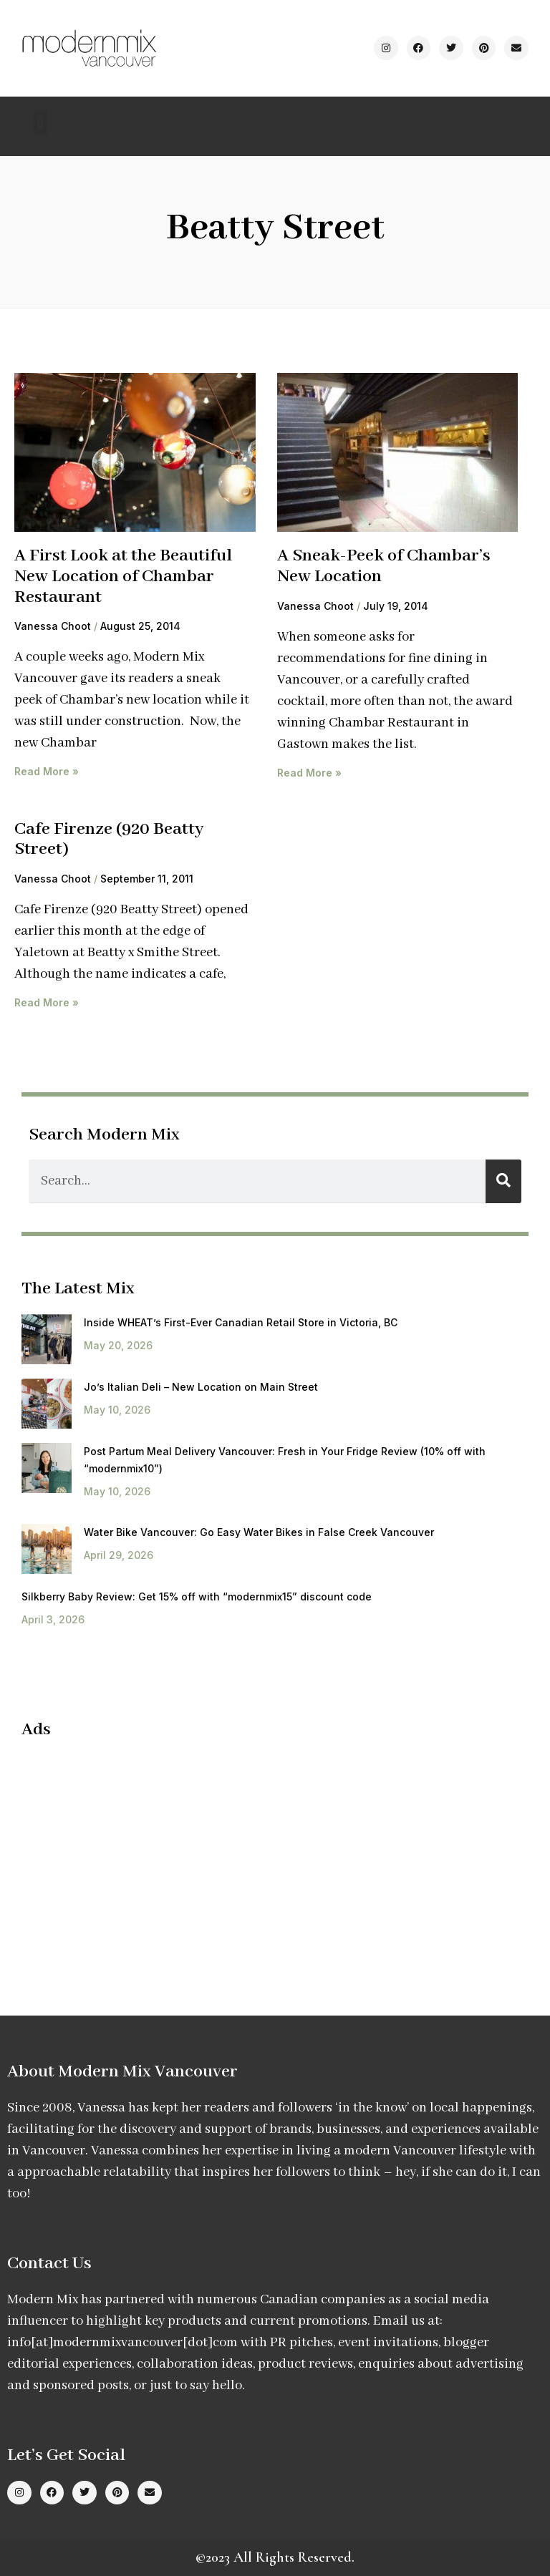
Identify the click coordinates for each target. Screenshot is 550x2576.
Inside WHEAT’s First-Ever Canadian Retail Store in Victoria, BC (240, 1322)
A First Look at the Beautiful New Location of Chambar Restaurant (123, 576)
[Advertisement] (141, 1855)
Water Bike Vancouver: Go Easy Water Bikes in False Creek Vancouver (259, 1532)
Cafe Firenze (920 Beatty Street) (108, 839)
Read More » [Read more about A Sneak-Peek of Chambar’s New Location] (309, 773)
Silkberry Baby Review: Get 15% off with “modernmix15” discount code (196, 1596)
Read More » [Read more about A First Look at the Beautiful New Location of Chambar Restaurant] (46, 771)
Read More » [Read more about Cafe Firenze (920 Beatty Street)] (46, 1002)
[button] (40, 123)
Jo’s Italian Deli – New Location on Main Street (201, 1387)
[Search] (503, 1181)
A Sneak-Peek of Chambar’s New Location (384, 566)
